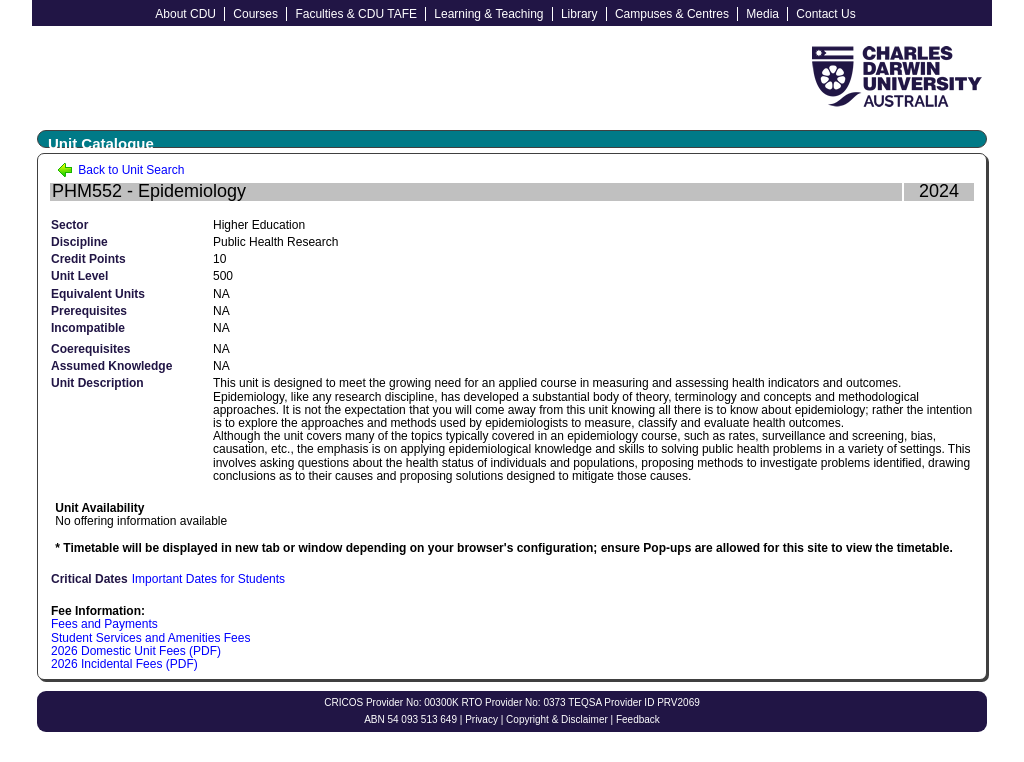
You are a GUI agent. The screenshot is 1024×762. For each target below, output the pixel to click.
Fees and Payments (104, 624)
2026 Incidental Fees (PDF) (124, 664)
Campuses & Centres (672, 14)
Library (579, 14)
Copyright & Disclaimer (557, 719)
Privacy (481, 719)
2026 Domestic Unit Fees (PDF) (136, 651)
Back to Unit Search (120, 170)
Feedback (638, 719)
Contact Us (825, 14)
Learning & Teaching (488, 14)
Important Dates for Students (208, 579)
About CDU (185, 14)
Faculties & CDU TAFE (356, 14)
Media (762, 14)
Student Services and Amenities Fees (150, 638)
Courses (255, 14)
